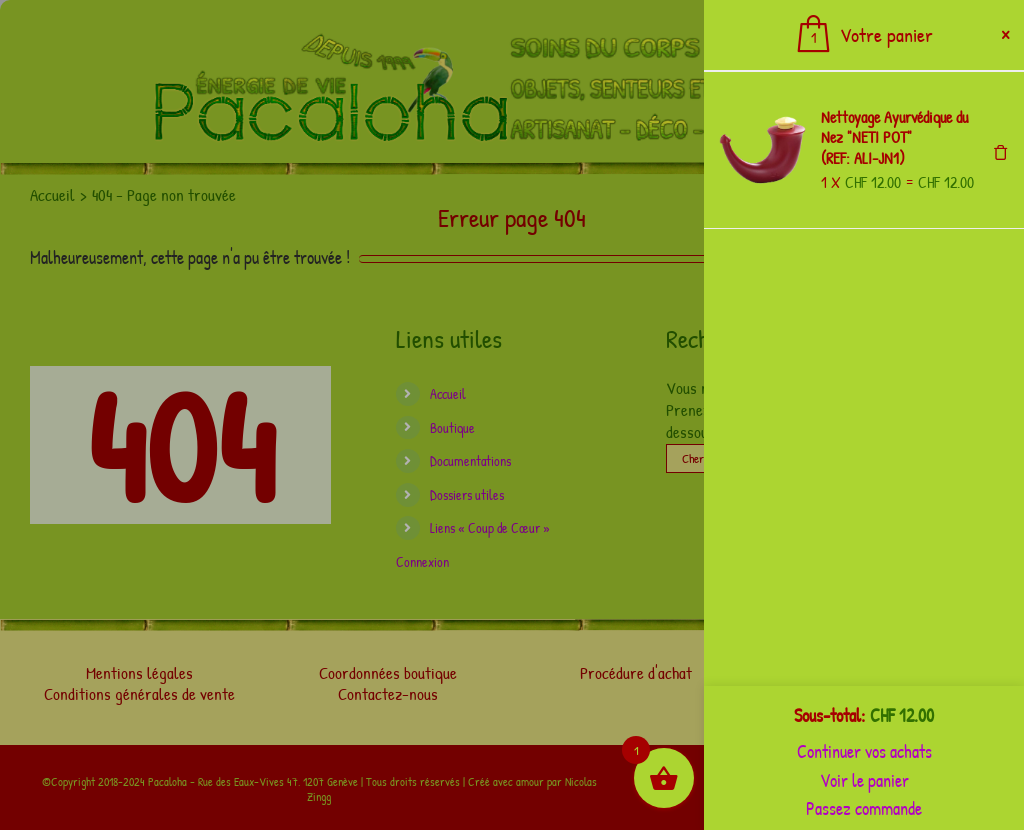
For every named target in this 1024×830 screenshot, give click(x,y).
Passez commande (864, 808)
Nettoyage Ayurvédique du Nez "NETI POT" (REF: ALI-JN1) (894, 137)
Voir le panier (864, 780)
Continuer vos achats (864, 751)
